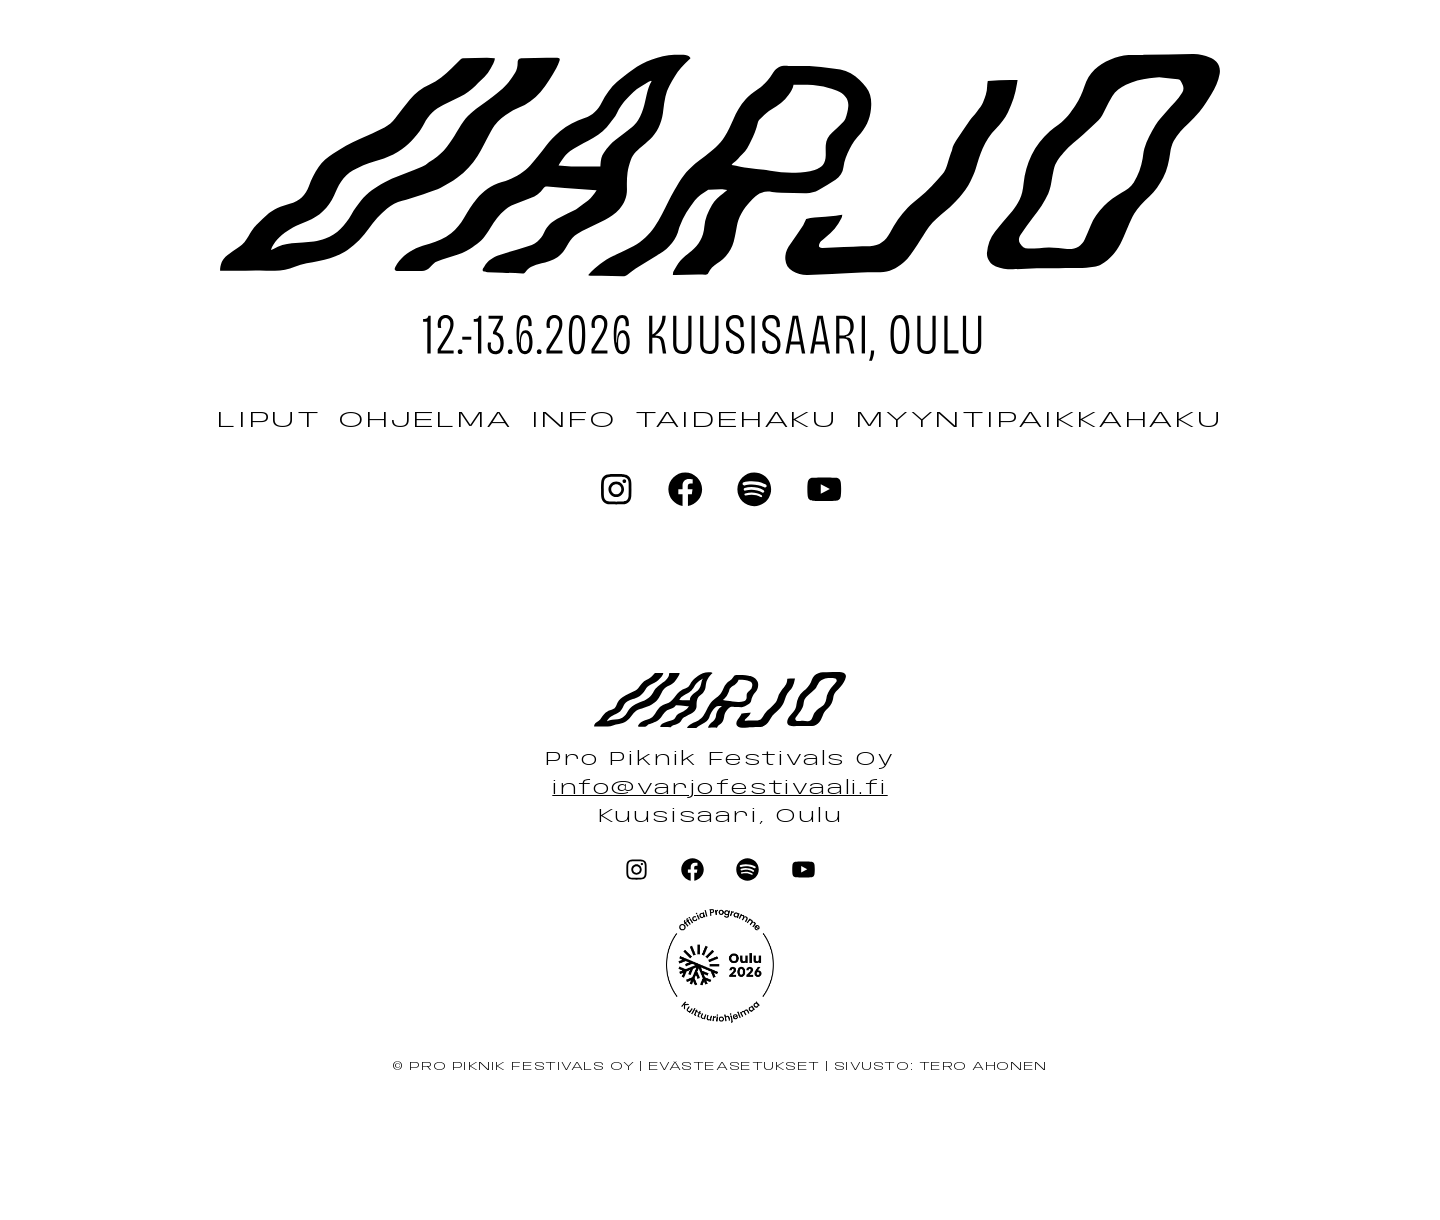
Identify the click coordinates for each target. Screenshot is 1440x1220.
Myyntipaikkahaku (1039, 420)
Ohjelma (426, 420)
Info (574, 420)
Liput (269, 420)
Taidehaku (736, 420)
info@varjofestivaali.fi (719, 789)
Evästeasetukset (733, 1067)
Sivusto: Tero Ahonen (940, 1067)
